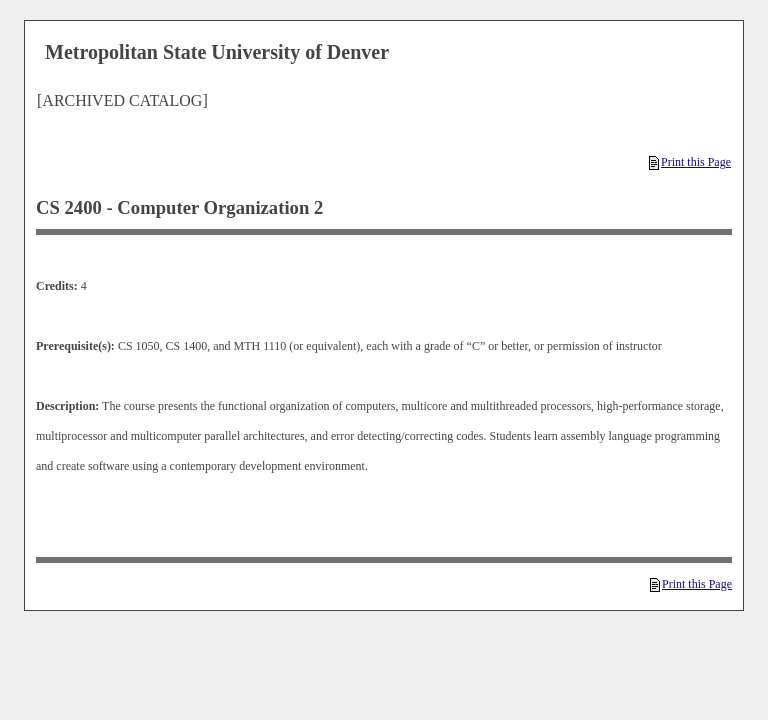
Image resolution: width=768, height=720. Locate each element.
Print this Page (690, 162)
